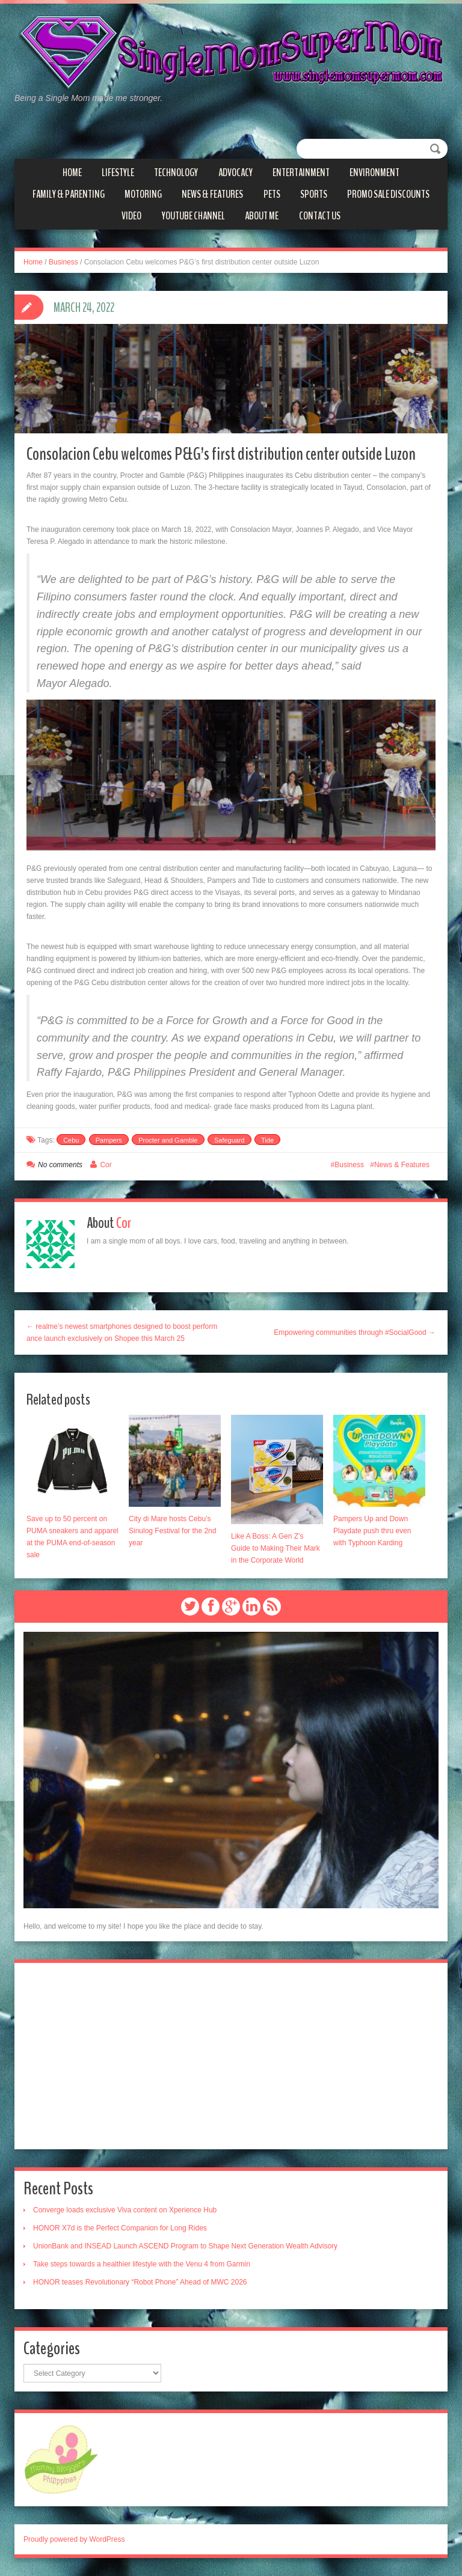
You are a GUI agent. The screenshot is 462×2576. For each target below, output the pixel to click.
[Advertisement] (231, 2056)
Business (63, 262)
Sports (313, 194)
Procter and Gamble (167, 1140)
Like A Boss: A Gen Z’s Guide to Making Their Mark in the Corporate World (275, 1548)
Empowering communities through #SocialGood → (355, 1332)
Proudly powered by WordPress (74, 2539)
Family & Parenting (68, 194)
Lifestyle (118, 172)
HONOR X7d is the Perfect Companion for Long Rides (120, 2228)
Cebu (71, 1140)
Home (72, 172)
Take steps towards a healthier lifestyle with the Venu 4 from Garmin (141, 2264)
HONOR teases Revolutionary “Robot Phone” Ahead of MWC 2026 (140, 2282)
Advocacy (235, 172)
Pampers (109, 1140)
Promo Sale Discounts (388, 194)
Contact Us (319, 216)
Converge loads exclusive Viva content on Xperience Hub (125, 2210)
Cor (105, 1165)
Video (131, 216)
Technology (176, 172)
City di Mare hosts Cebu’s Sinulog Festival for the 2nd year (172, 1531)
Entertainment (301, 172)
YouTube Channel (193, 216)
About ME (262, 216)
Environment (374, 172)
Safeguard (229, 1140)
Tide (267, 1140)
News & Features (212, 194)
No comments (60, 1165)
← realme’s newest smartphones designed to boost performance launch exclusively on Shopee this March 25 (121, 1332)
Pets (271, 194)
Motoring (143, 194)
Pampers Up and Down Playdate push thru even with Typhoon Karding (372, 1531)
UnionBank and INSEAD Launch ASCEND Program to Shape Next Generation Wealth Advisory (185, 2246)
